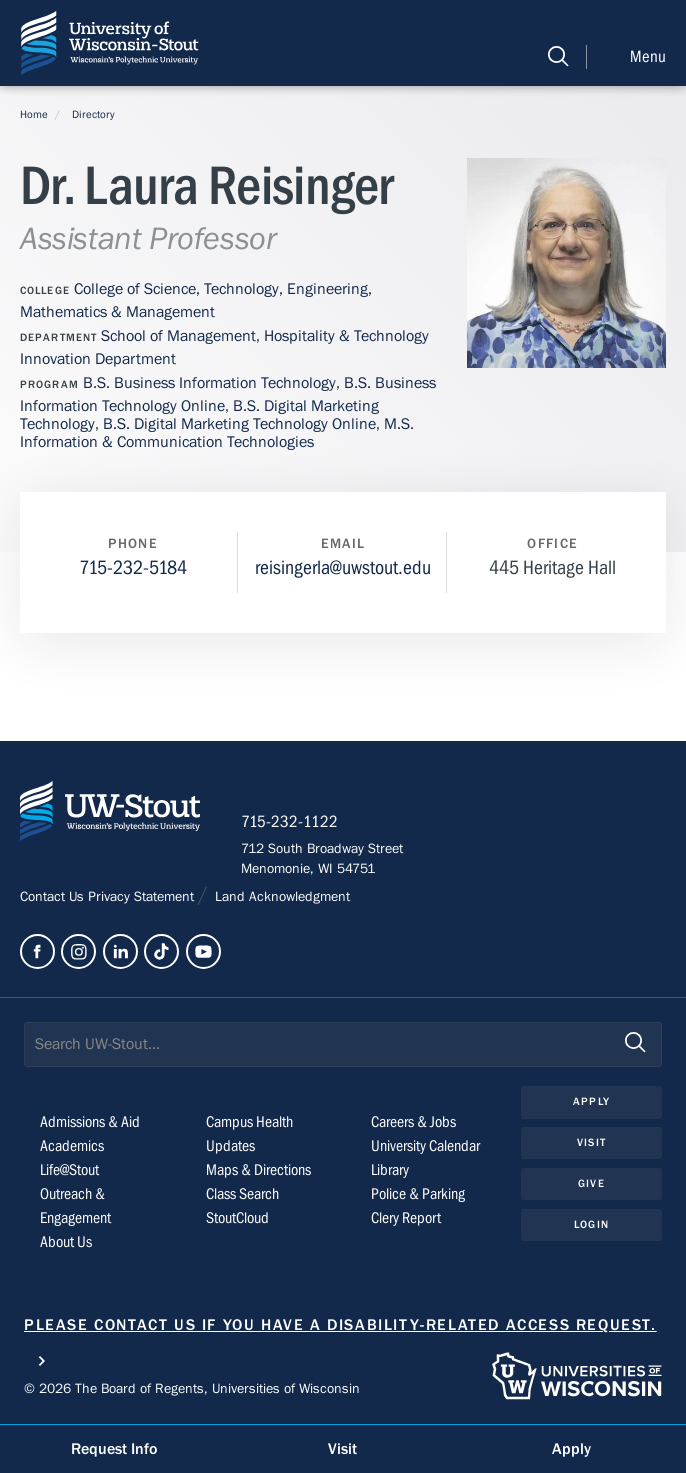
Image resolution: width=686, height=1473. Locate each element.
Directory (93, 114)
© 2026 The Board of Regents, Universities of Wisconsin (192, 1389)
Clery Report (406, 1218)
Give (591, 1183)
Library (390, 1170)
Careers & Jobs (413, 1122)
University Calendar (425, 1146)
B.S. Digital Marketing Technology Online (239, 424)
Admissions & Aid (90, 1122)
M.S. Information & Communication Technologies (217, 433)
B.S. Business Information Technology (209, 383)
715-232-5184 (133, 567)
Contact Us (54, 897)
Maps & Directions (258, 1170)
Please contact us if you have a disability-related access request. (340, 1325)
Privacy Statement (143, 897)
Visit (591, 1142)
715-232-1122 (289, 822)
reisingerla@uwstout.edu (343, 567)
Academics (72, 1146)
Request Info (114, 1449)
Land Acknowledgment (280, 897)
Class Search (242, 1194)
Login (591, 1224)
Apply (591, 1101)
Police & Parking (418, 1194)
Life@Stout (69, 1170)
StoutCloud (237, 1218)
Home (34, 114)
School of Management (178, 336)
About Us (66, 1242)
